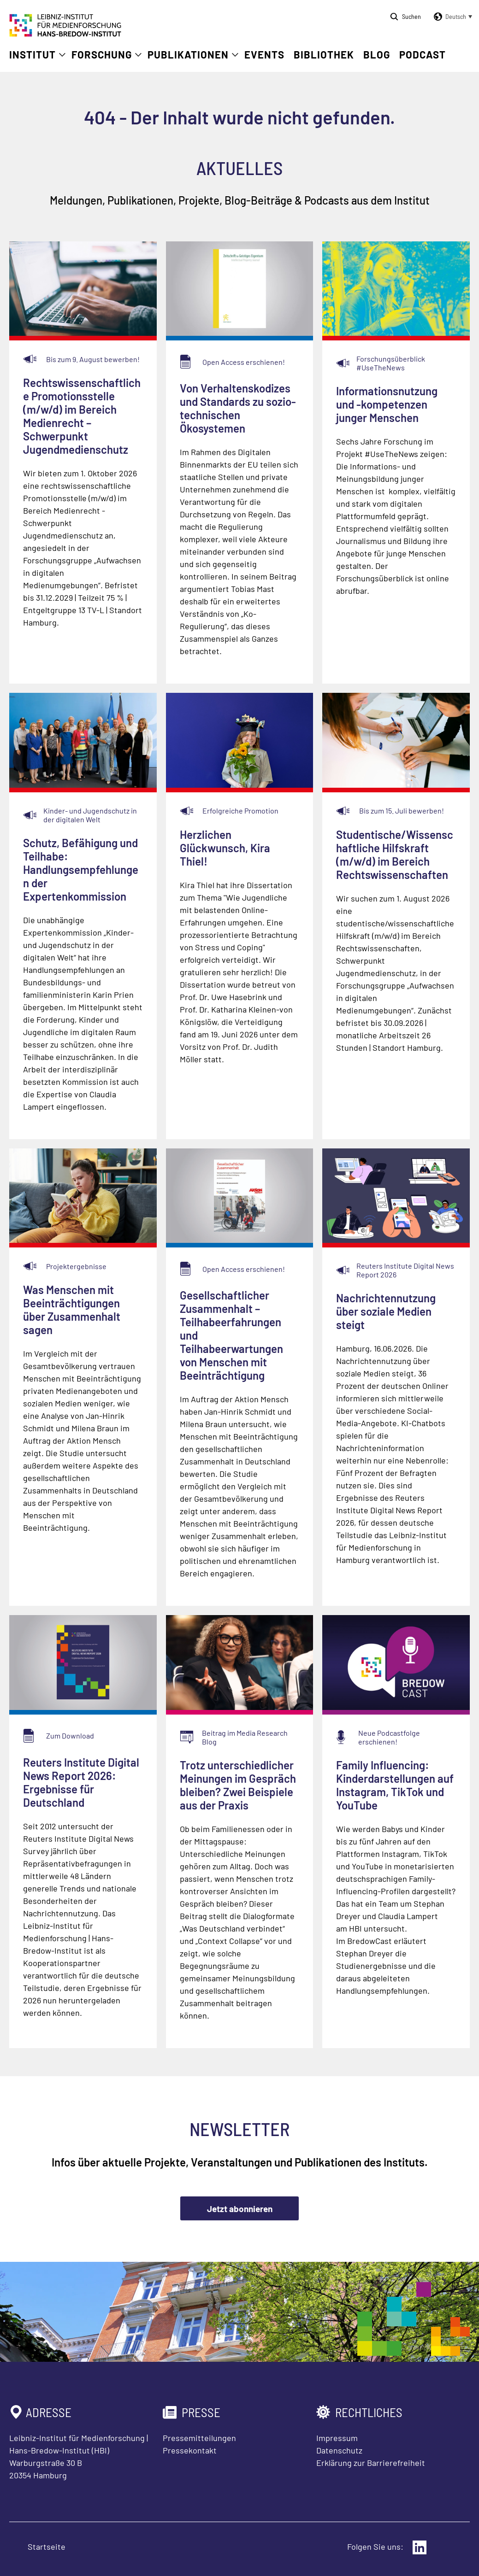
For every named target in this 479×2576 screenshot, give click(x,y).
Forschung (101, 54)
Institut (32, 54)
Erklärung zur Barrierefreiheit (370, 2463)
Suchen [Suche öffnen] (411, 16)
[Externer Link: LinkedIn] (419, 2547)
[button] (451, 16)
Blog (376, 54)
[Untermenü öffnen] (62, 55)
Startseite (46, 2546)
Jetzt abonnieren (239, 2208)
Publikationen (188, 54)
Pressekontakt (190, 2450)
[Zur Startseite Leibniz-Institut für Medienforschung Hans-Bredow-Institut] (65, 34)
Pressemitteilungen (199, 2438)
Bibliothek (324, 54)
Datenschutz (339, 2450)
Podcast (422, 54)
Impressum (337, 2438)
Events (264, 54)
